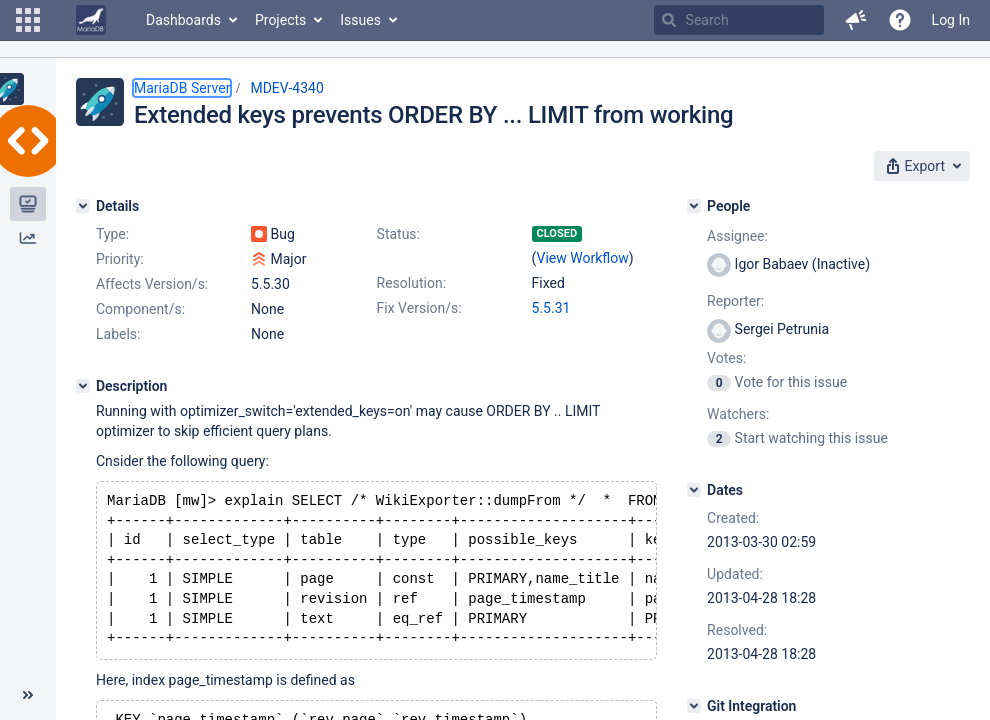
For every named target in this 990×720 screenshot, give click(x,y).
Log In (951, 20)
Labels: (118, 334)
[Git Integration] (694, 706)
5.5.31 (551, 308)
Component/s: (140, 309)
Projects (280, 20)
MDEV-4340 (286, 88)
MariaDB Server (182, 88)
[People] (694, 206)
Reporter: (735, 301)
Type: (112, 234)
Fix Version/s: (419, 308)
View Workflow (583, 258)
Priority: (120, 259)
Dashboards (183, 20)
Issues (360, 20)
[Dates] (694, 490)
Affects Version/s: (152, 284)
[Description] (83, 386)
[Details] (83, 206)
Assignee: (737, 236)
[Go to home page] (91, 20)
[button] (28, 20)
